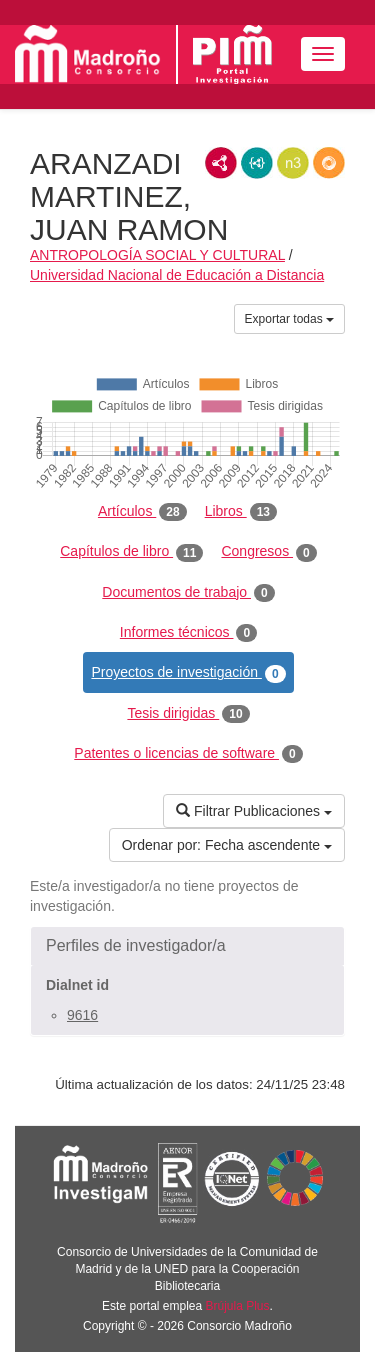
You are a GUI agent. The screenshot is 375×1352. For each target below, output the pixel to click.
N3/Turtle (293, 163)
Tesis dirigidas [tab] (188, 714)
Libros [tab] (241, 512)
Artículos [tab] (142, 512)
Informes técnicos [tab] (188, 633)
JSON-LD (257, 163)
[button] (187, 946)
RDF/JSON (329, 163)
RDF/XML (221, 163)
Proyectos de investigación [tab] (188, 673)
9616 (82, 1015)
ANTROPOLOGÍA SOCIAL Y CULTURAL (157, 255)
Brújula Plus (238, 1306)
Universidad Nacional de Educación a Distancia (177, 275)
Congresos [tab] (268, 552)
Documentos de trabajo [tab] (188, 593)
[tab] (187, 946)
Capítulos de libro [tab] (131, 552)
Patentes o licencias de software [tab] (188, 754)
